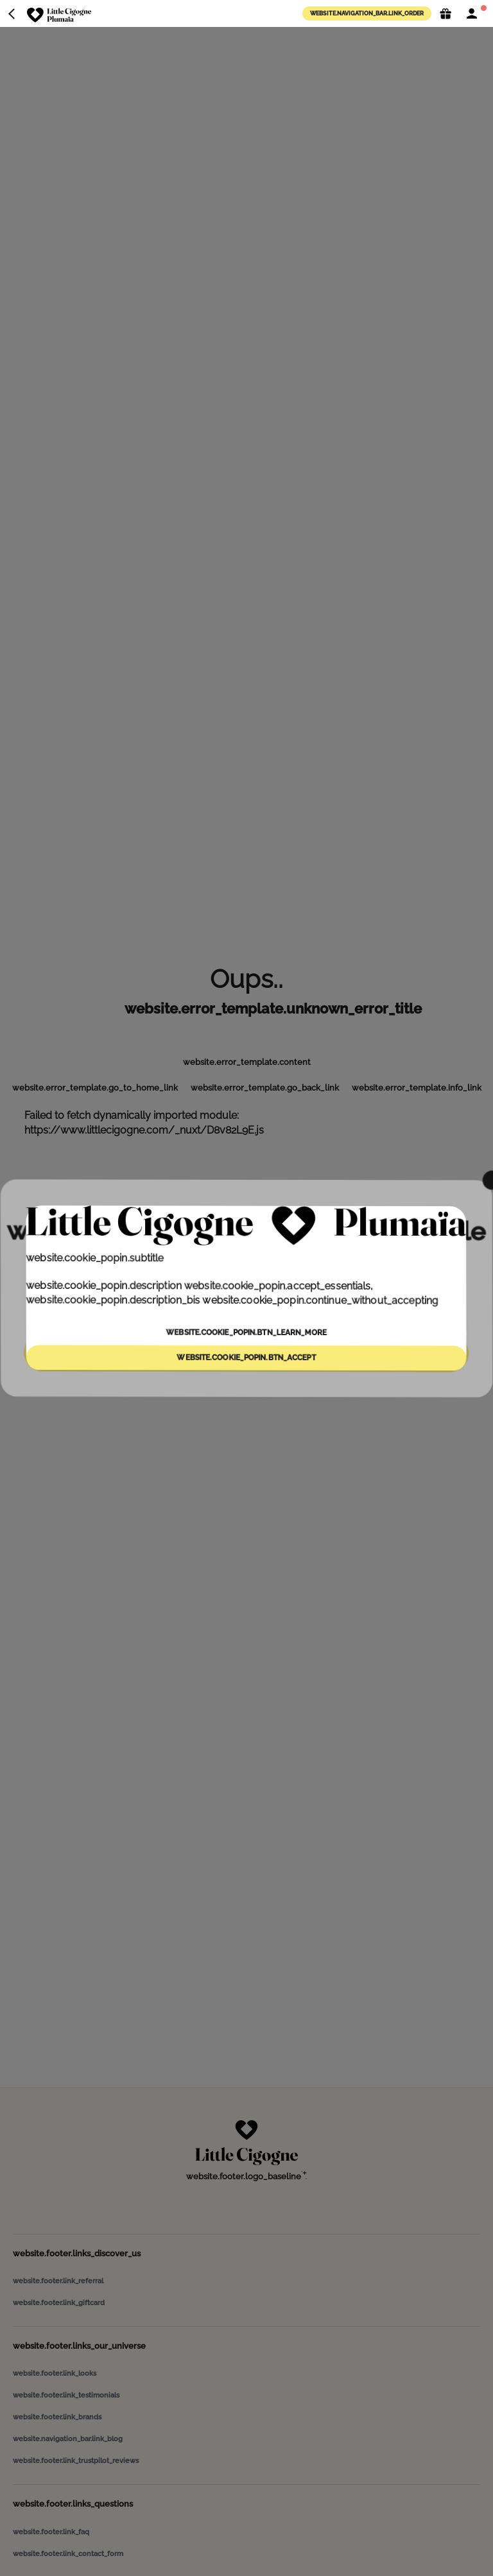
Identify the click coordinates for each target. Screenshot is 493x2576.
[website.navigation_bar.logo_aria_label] (59, 15)
